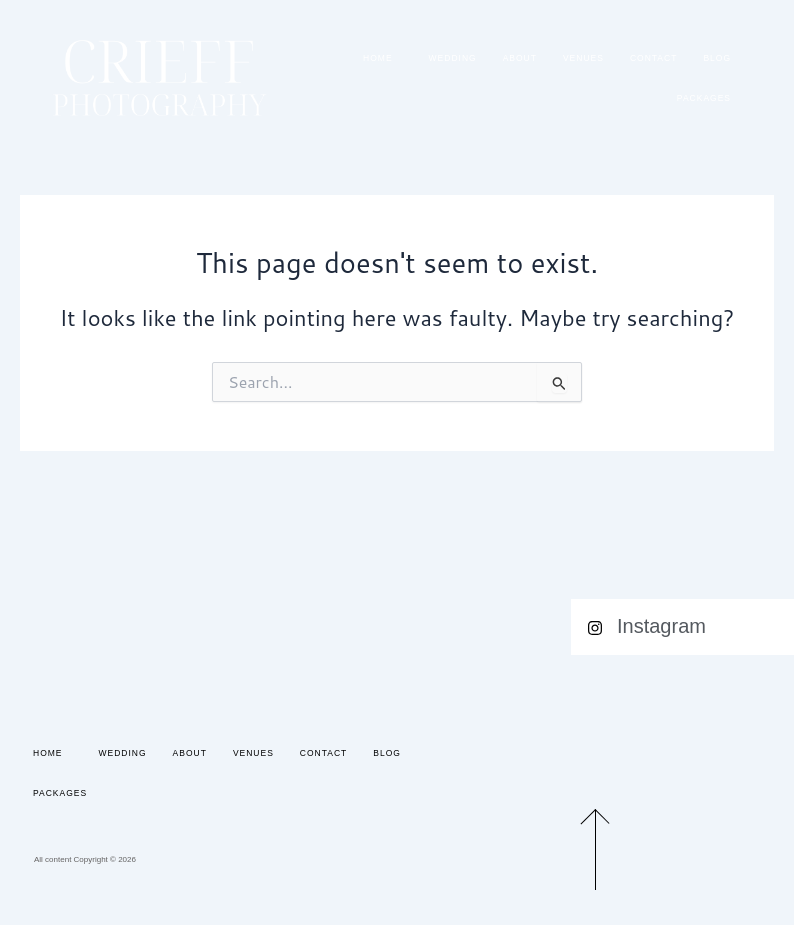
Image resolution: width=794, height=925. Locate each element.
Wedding (453, 58)
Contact (653, 58)
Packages (704, 98)
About (520, 58)
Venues (583, 58)
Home (383, 58)
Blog (717, 58)
